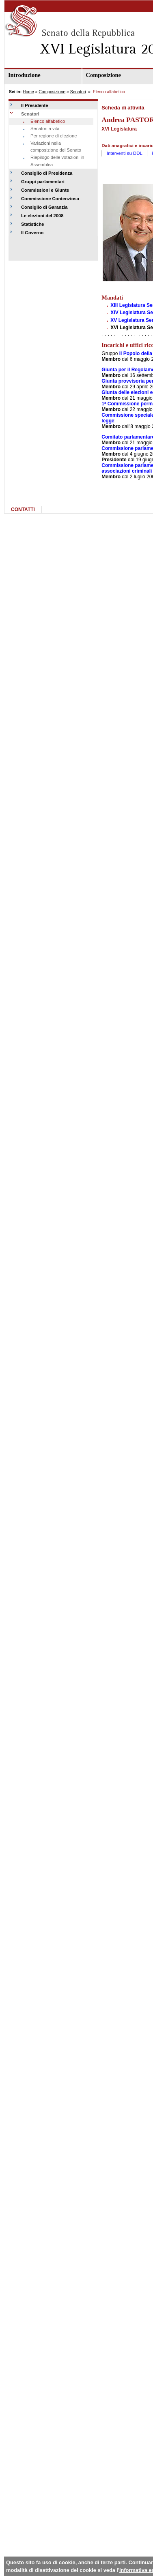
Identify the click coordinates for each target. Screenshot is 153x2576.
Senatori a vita (45, 128)
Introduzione (24, 75)
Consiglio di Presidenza (46, 173)
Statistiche (32, 224)
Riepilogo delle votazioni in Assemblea (57, 161)
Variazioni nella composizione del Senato (55, 147)
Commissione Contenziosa (50, 198)
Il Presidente (34, 105)
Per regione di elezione (53, 135)
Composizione (52, 92)
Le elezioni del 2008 (42, 215)
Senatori (78, 92)
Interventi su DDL (124, 153)
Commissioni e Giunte (45, 190)
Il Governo (32, 232)
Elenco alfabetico (47, 121)
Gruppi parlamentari (43, 181)
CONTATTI (23, 509)
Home (28, 92)
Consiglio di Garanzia (44, 207)
